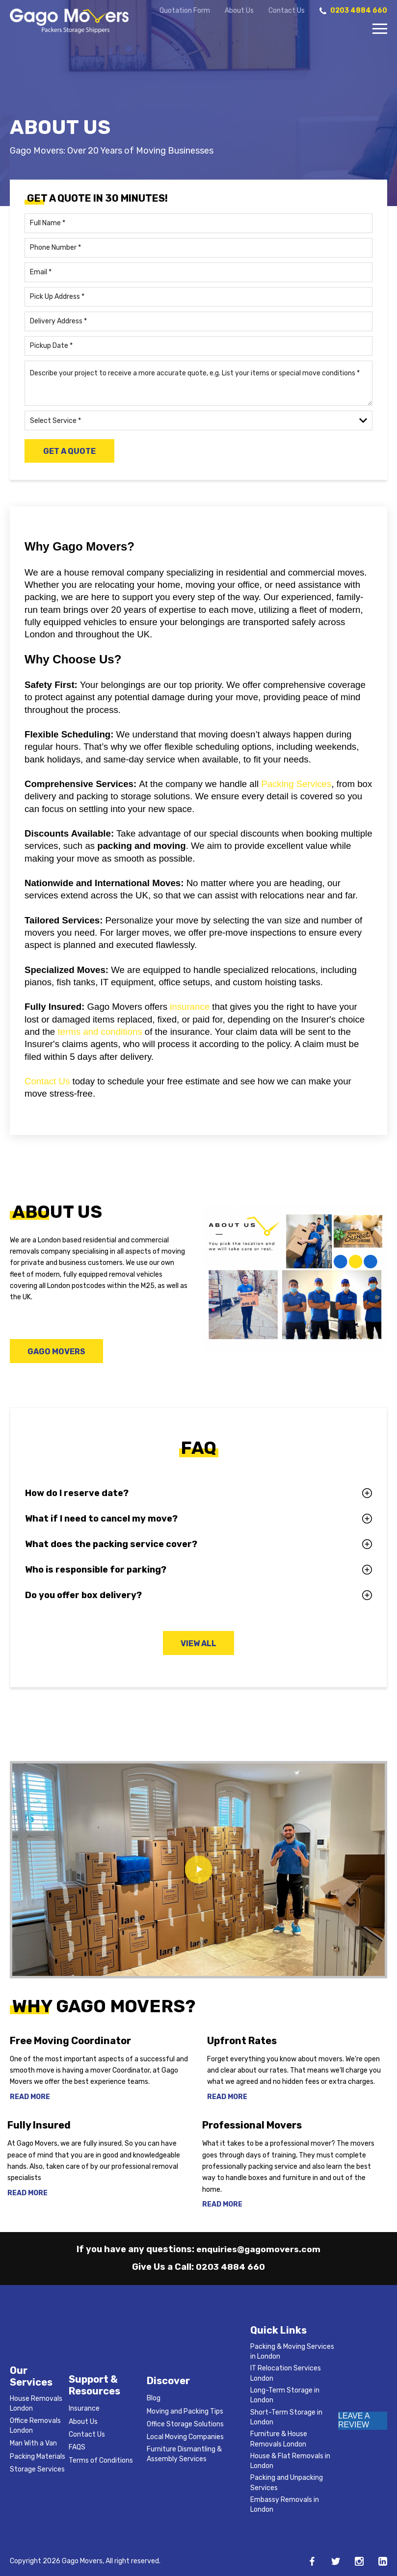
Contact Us (286, 10)
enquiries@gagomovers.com (258, 2249)
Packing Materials (37, 2456)
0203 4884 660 (230, 2266)
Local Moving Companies (185, 2437)
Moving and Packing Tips (185, 2411)
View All (198, 1644)
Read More (30, 2098)
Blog (153, 2398)
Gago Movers (58, 1351)
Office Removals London (35, 2426)
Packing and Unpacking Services (286, 2482)
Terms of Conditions (101, 2460)
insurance (190, 1006)
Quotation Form (184, 10)
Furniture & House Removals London (278, 2439)
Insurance (84, 2408)
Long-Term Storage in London (284, 2395)
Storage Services (37, 2469)
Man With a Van (33, 2443)
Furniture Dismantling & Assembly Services (184, 2454)
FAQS (77, 2447)
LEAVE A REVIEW (354, 2420)
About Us (239, 10)
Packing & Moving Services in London (292, 2351)
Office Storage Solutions (185, 2424)
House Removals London (36, 2403)
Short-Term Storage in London (286, 2417)
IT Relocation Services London (285, 2373)
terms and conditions (99, 1031)
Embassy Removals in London (284, 2505)
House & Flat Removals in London (290, 2461)
